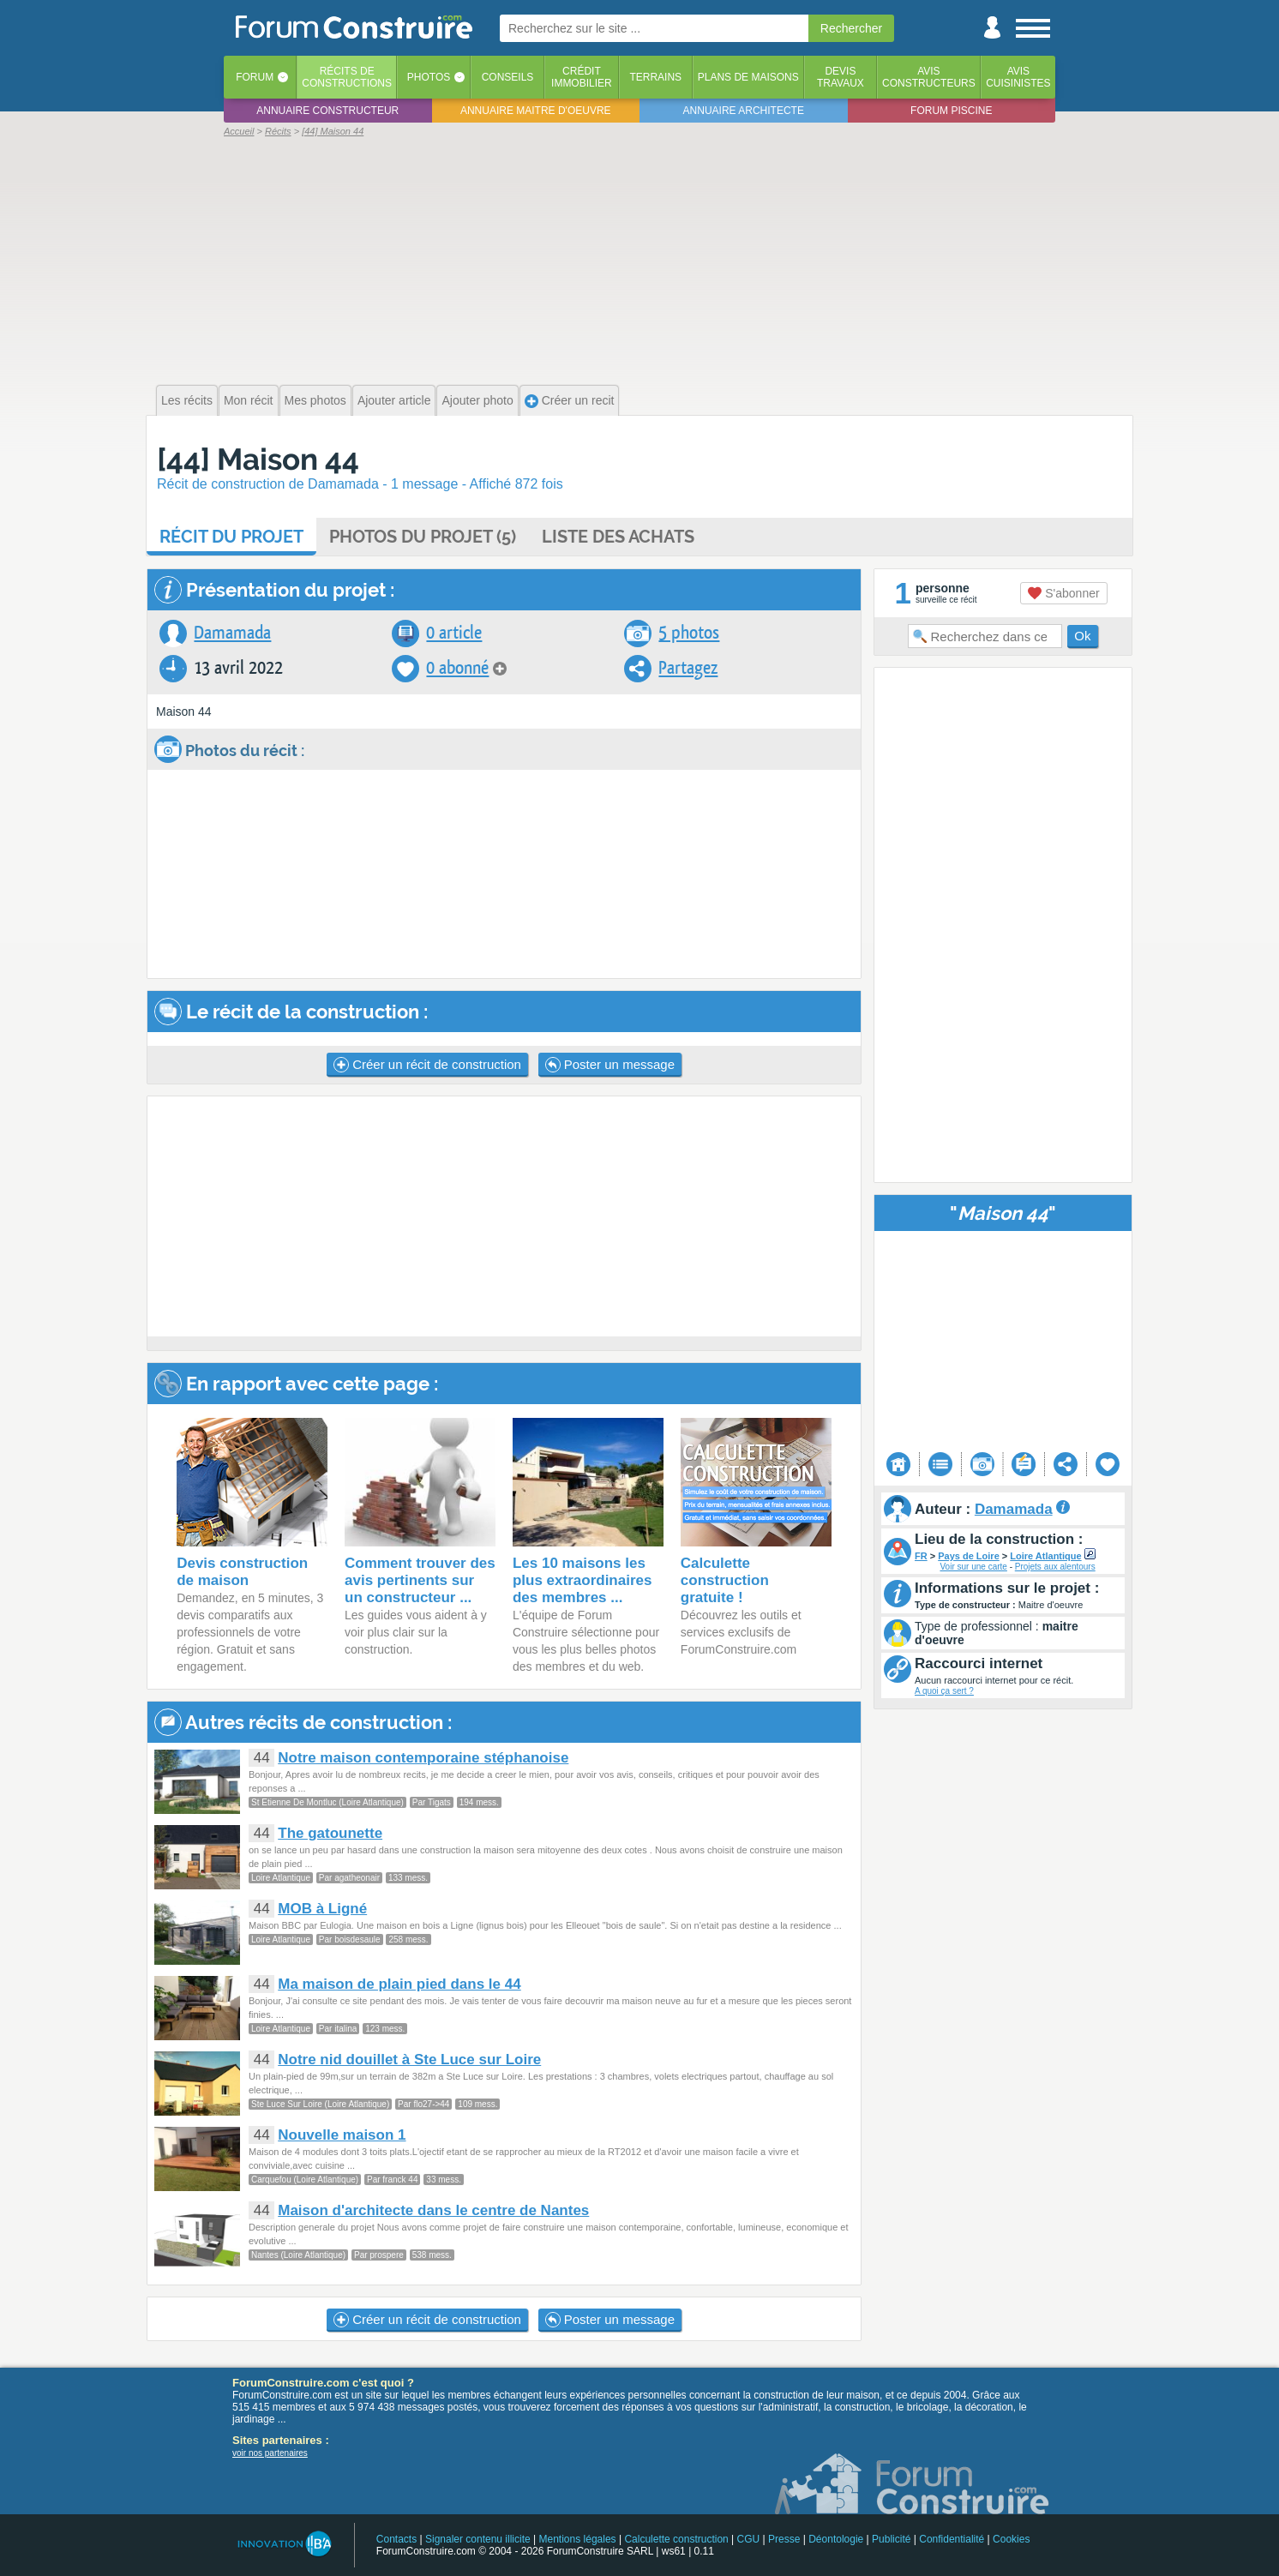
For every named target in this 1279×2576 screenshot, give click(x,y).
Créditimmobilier (581, 77)
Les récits (187, 400)
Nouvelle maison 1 (341, 2135)
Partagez (688, 668)
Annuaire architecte (743, 111)
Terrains (655, 77)
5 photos (688, 633)
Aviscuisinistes (1018, 77)
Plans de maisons (748, 77)
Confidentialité (951, 2539)
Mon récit (248, 400)
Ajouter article (394, 400)
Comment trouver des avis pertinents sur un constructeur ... (420, 1580)
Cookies (1011, 2539)
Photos (428, 77)
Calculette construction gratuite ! (725, 1580)
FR (921, 1556)
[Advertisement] (639, 259)
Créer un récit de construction (427, 1064)
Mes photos (315, 400)
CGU (748, 2539)
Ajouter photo (477, 400)
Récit (231, 536)
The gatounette (330, 1833)
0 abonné (457, 668)
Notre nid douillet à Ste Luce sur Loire (409, 2059)
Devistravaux (840, 77)
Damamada (232, 633)
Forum (254, 77)
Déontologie (835, 2539)
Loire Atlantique (1045, 1556)
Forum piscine (951, 111)
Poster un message (610, 1064)
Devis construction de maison (242, 1571)
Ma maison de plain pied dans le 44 (399, 1984)
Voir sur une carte (973, 1566)
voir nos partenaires (270, 2453)
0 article (454, 633)
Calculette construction (676, 2539)
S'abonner (1063, 593)
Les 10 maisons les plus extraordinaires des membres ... (582, 1580)
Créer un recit (570, 400)
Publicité (891, 2539)
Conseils (508, 77)
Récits (347, 77)
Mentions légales (577, 2539)
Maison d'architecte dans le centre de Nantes (433, 2210)
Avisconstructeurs (929, 77)
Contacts (396, 2539)
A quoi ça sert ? (944, 1691)
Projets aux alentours (1055, 1566)
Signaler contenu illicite (478, 2539)
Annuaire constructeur (327, 111)
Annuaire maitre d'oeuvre (535, 111)
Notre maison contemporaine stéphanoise (423, 1758)
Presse (784, 2539)
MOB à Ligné (322, 1908)
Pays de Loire (969, 1556)
